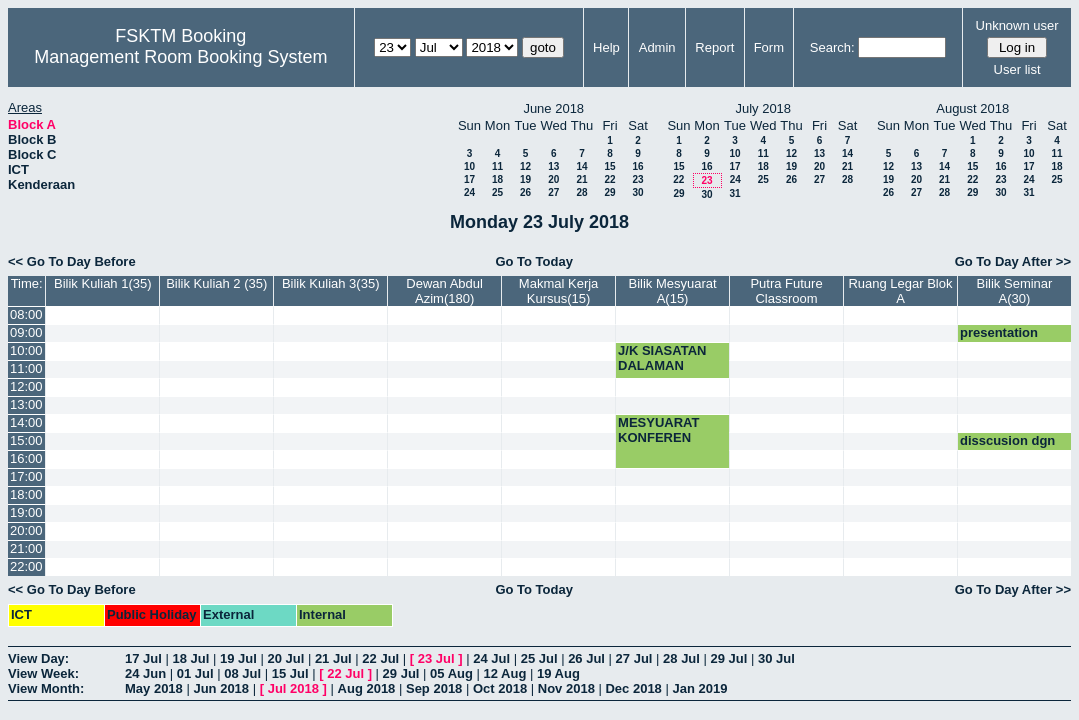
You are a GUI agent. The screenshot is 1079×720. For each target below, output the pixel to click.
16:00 (26, 458)
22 (609, 179)
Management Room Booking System (180, 57)
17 (469, 179)
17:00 (26, 476)
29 (609, 192)
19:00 (26, 512)
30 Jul (776, 658)
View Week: (43, 673)
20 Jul (285, 658)
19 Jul (238, 658)
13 (553, 166)
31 (734, 193)
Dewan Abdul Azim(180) (444, 291)
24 (469, 192)
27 (553, 192)
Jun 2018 (221, 688)
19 (525, 179)
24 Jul (491, 658)
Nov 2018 (566, 688)
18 (497, 179)
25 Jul (539, 658)
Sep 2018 (434, 688)
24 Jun (145, 673)
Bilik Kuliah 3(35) (331, 283)
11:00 (26, 368)
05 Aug (451, 673)
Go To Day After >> (1013, 261)
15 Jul (290, 673)
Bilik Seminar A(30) (1015, 291)
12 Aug (505, 673)
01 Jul (195, 673)
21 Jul (333, 658)
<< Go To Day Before (72, 261)
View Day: (38, 658)
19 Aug (558, 673)
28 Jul (681, 658)
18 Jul (190, 658)
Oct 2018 (500, 688)
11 (497, 166)
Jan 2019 (699, 688)
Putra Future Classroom (786, 291)
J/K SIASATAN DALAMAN (662, 358)
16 (637, 166)
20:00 (26, 530)
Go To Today (534, 261)
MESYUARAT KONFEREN (658, 430)
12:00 (26, 386)
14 (581, 166)
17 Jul (143, 658)
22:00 (26, 566)
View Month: (46, 688)
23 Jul (436, 658)
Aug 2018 (367, 688)
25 (497, 192)
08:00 (26, 314)
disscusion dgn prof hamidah (1007, 448)
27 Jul (634, 658)
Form (769, 47)
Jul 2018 (293, 688)
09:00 (26, 332)
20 (553, 179)
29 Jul (729, 658)
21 (581, 179)
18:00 (26, 494)
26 (525, 192)
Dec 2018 (633, 688)
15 (609, 166)
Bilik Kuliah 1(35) (103, 283)
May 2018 (154, 688)
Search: (832, 47)
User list (1017, 69)
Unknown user (1017, 25)
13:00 (26, 404)
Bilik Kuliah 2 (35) (216, 283)
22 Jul (380, 658)
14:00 (26, 422)
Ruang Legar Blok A (900, 291)
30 (637, 192)
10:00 (26, 350)
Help (606, 47)
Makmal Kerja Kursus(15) (558, 291)
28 (581, 192)
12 (525, 166)
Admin (657, 47)
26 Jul (586, 658)
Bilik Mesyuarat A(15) (672, 291)
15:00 (26, 440)
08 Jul (242, 673)
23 (637, 179)
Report (714, 47)
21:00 (26, 548)
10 (469, 166)
